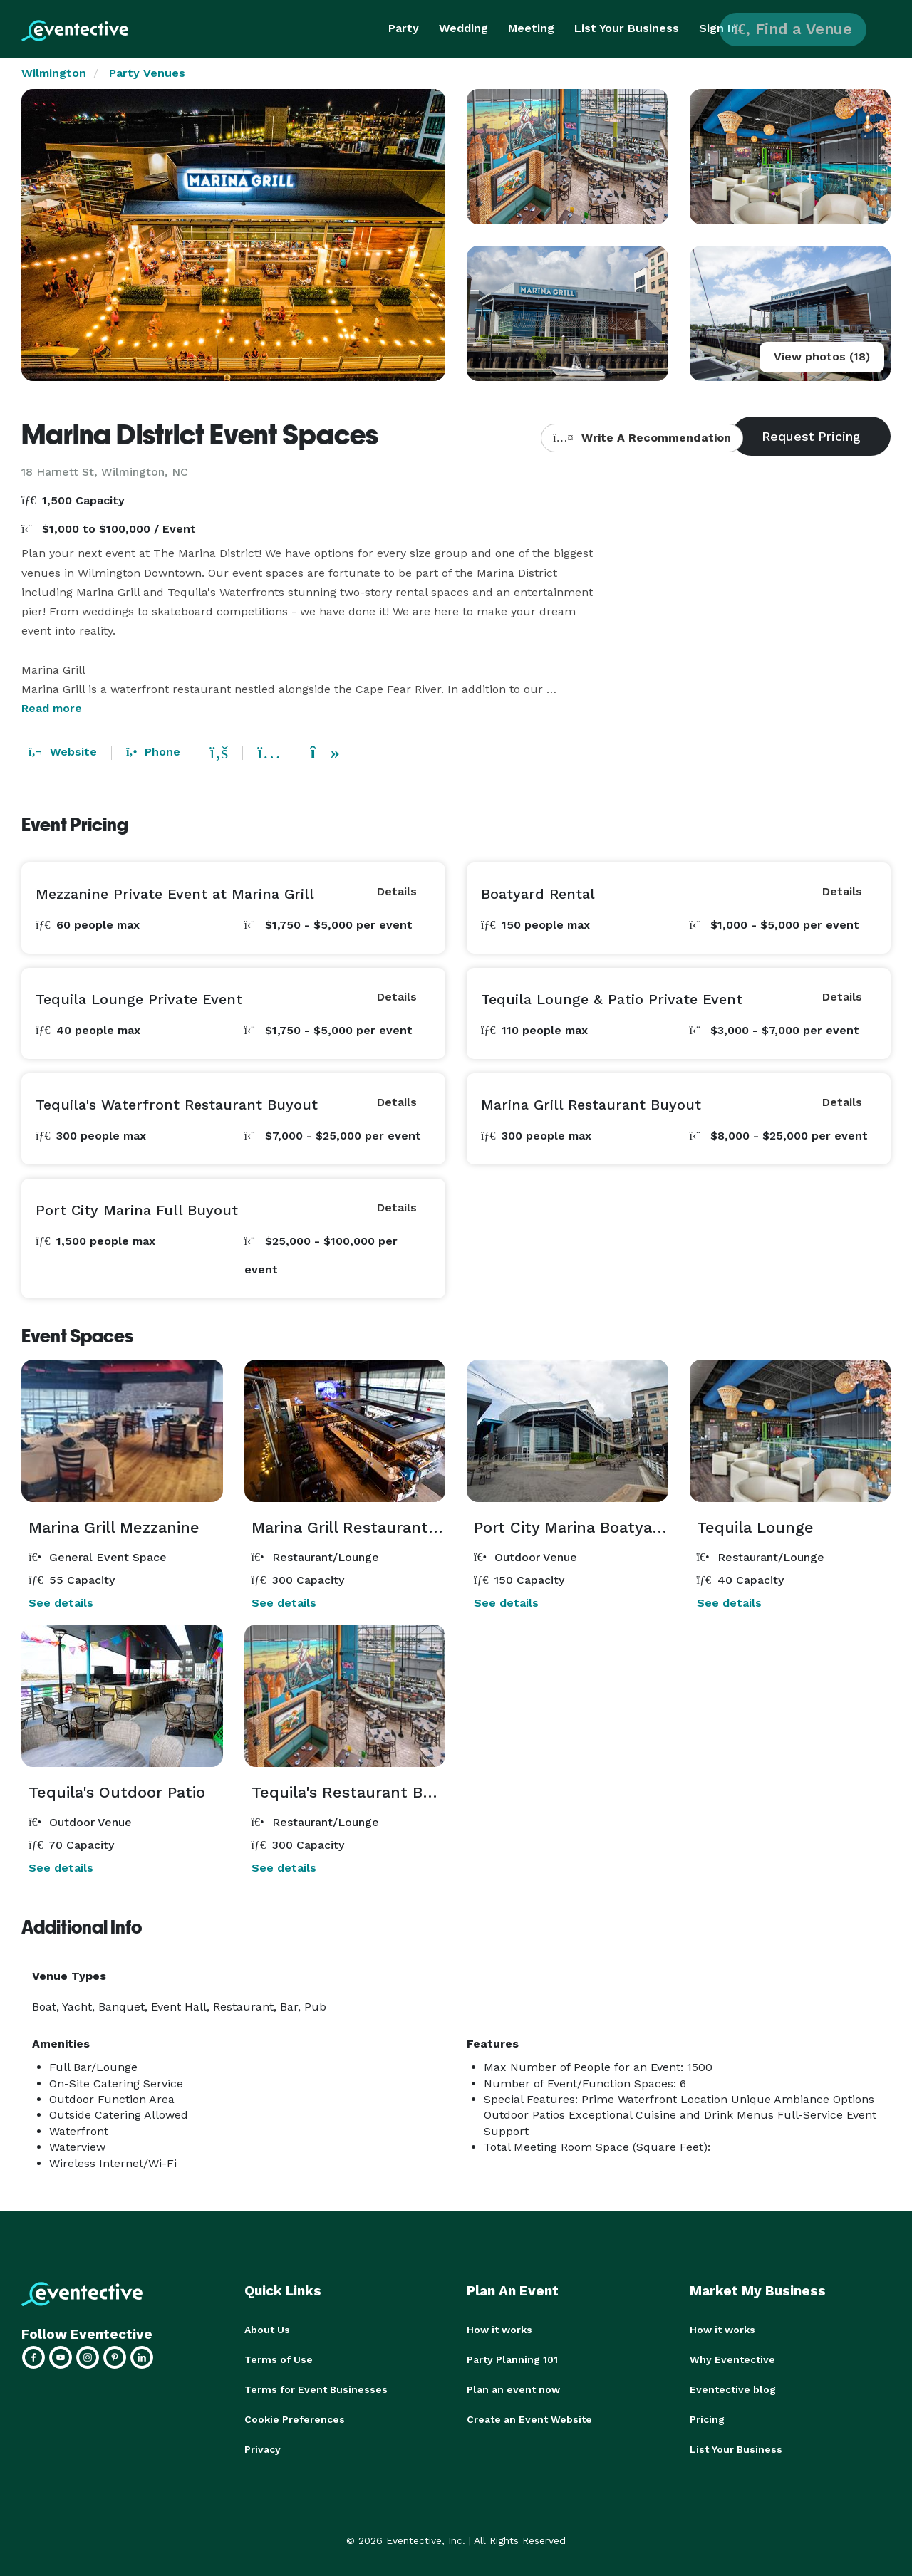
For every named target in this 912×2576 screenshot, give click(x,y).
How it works (499, 2329)
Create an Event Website (529, 2419)
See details (60, 1603)
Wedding (463, 28)
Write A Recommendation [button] (641, 437)
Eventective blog (733, 2389)
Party (403, 28)
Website (62, 751)
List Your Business (626, 28)
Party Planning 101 (512, 2359)
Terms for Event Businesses (316, 2389)
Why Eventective (732, 2359)
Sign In (718, 28)
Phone (153, 751)
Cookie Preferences (294, 2419)
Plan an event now (513, 2389)
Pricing (707, 2419)
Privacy (262, 2449)
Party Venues (147, 73)
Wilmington (53, 73)
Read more (51, 708)
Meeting (531, 28)
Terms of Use (278, 2359)
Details (397, 891)
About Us (267, 2329)
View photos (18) (822, 356)
